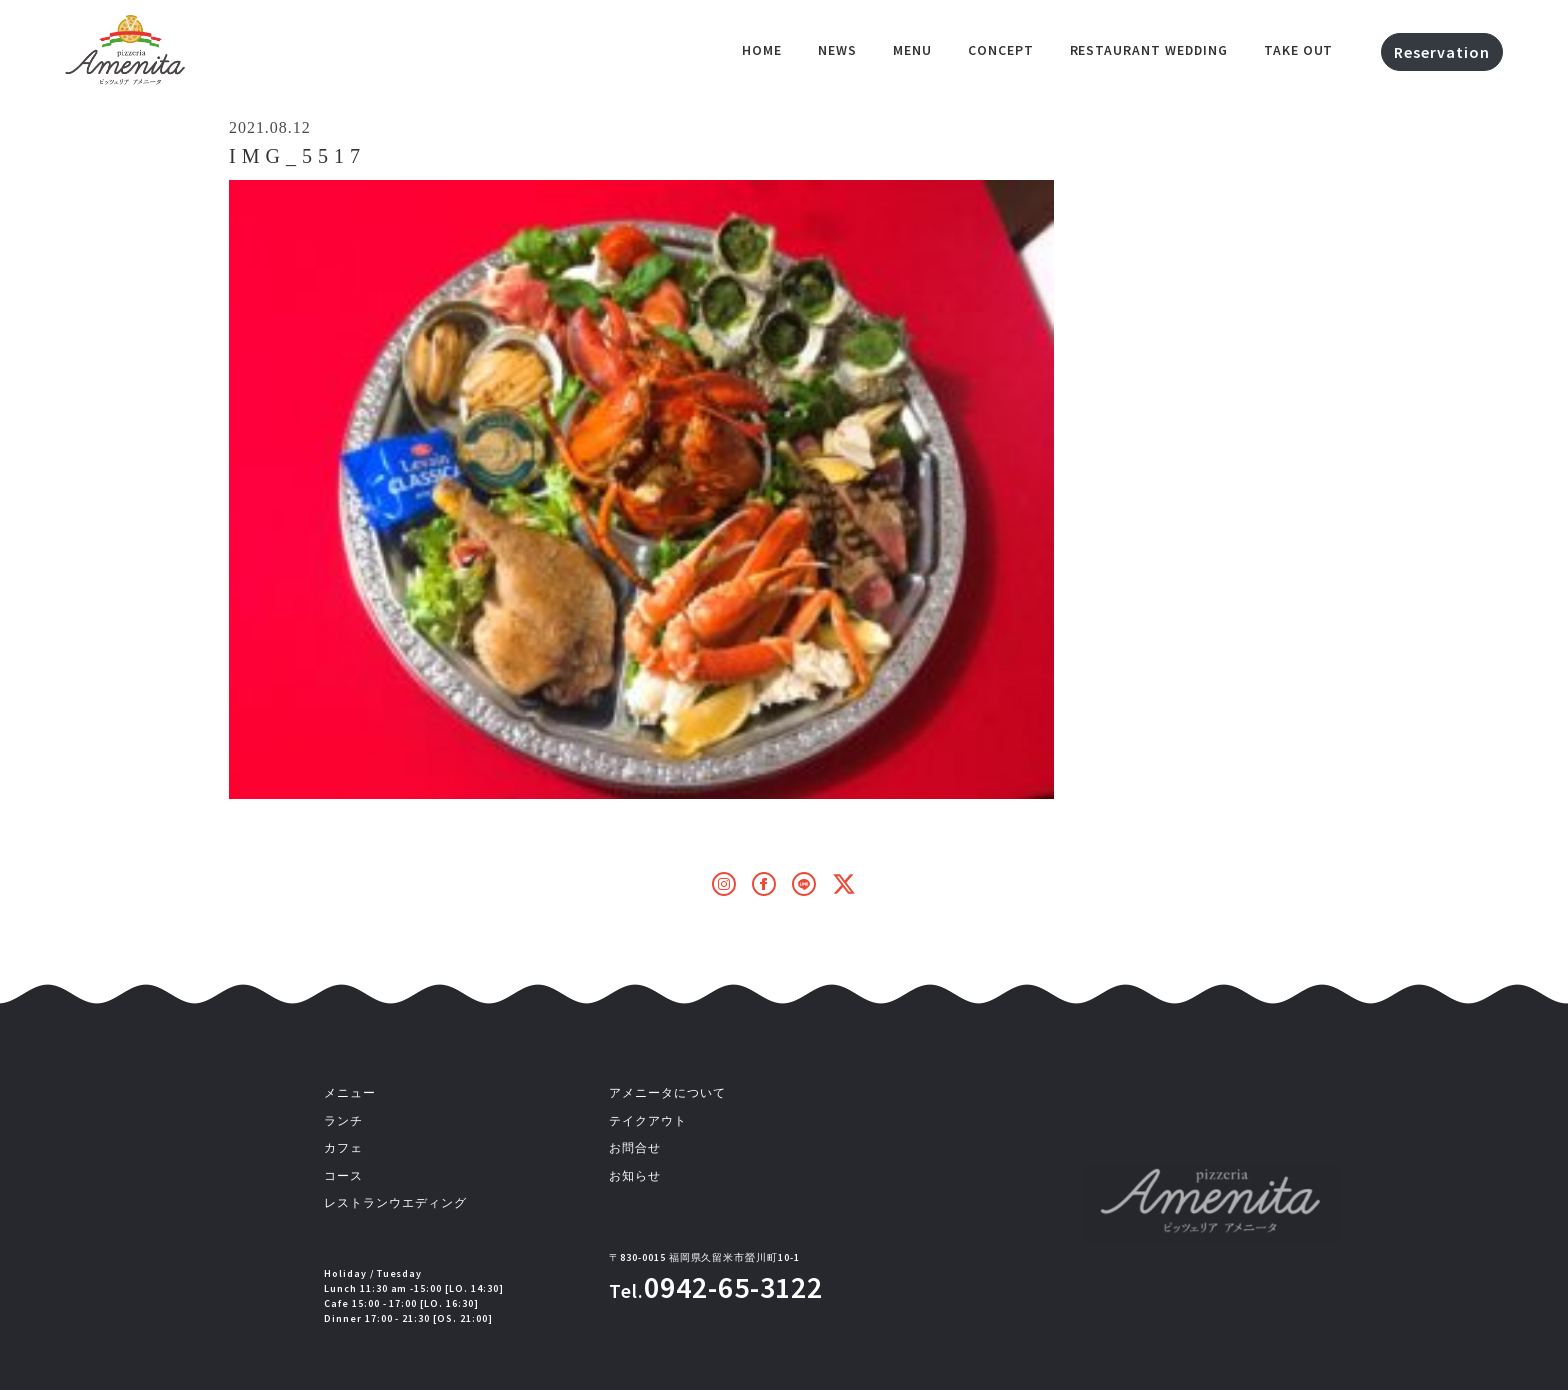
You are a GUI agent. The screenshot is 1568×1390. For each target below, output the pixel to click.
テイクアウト (648, 1121)
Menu (912, 50)
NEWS (837, 50)
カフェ (343, 1148)
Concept (1001, 50)
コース (343, 1176)
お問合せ (635, 1148)
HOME (762, 50)
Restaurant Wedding (1149, 50)
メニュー (350, 1093)
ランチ (343, 1121)
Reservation (1442, 52)
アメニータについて (667, 1093)
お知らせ (635, 1176)
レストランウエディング (395, 1203)
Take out (1299, 50)
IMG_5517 (297, 156)
